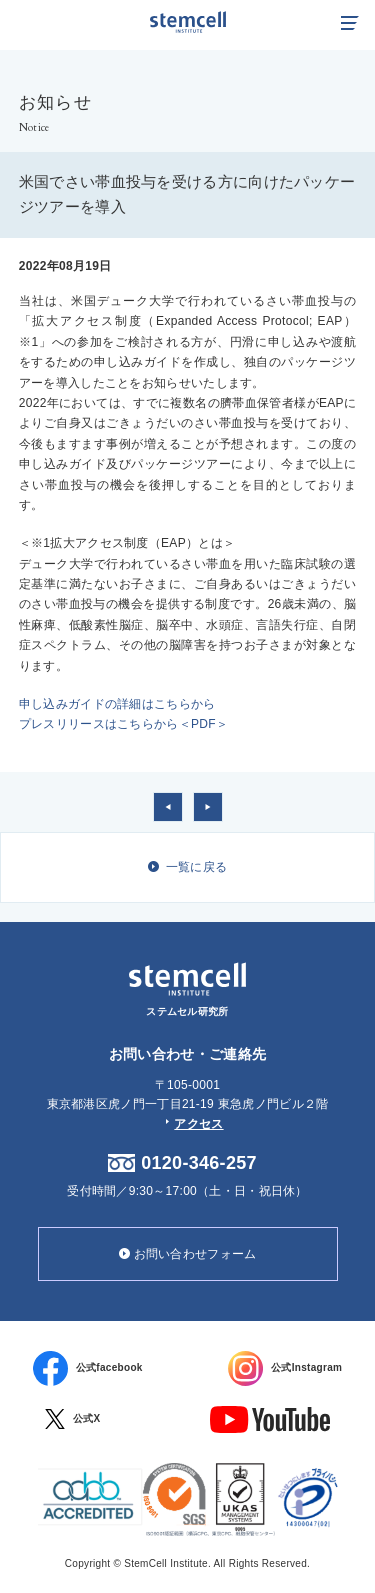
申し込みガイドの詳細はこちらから (117, 704)
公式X (73, 1419)
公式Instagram (285, 1368)
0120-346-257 (199, 1163)
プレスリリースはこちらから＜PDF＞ (123, 724)
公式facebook (88, 1368)
